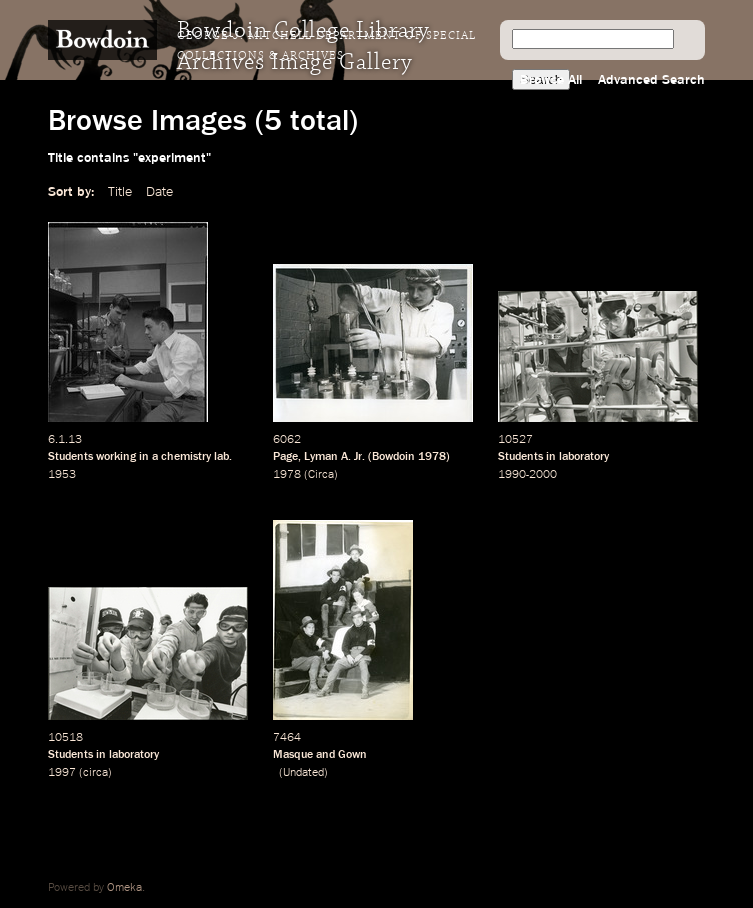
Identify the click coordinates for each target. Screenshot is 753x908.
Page (285, 457)
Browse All (551, 80)
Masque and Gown (320, 755)
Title (120, 192)
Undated (303, 773)
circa (95, 773)
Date (159, 192)
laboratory (584, 457)
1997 (62, 773)
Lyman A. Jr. (334, 457)
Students (70, 457)
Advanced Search (651, 80)
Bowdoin (393, 457)
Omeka (124, 888)
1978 (432, 457)
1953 (62, 475)
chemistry (186, 457)
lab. (223, 457)
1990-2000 (527, 475)
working (116, 457)
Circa (321, 475)
